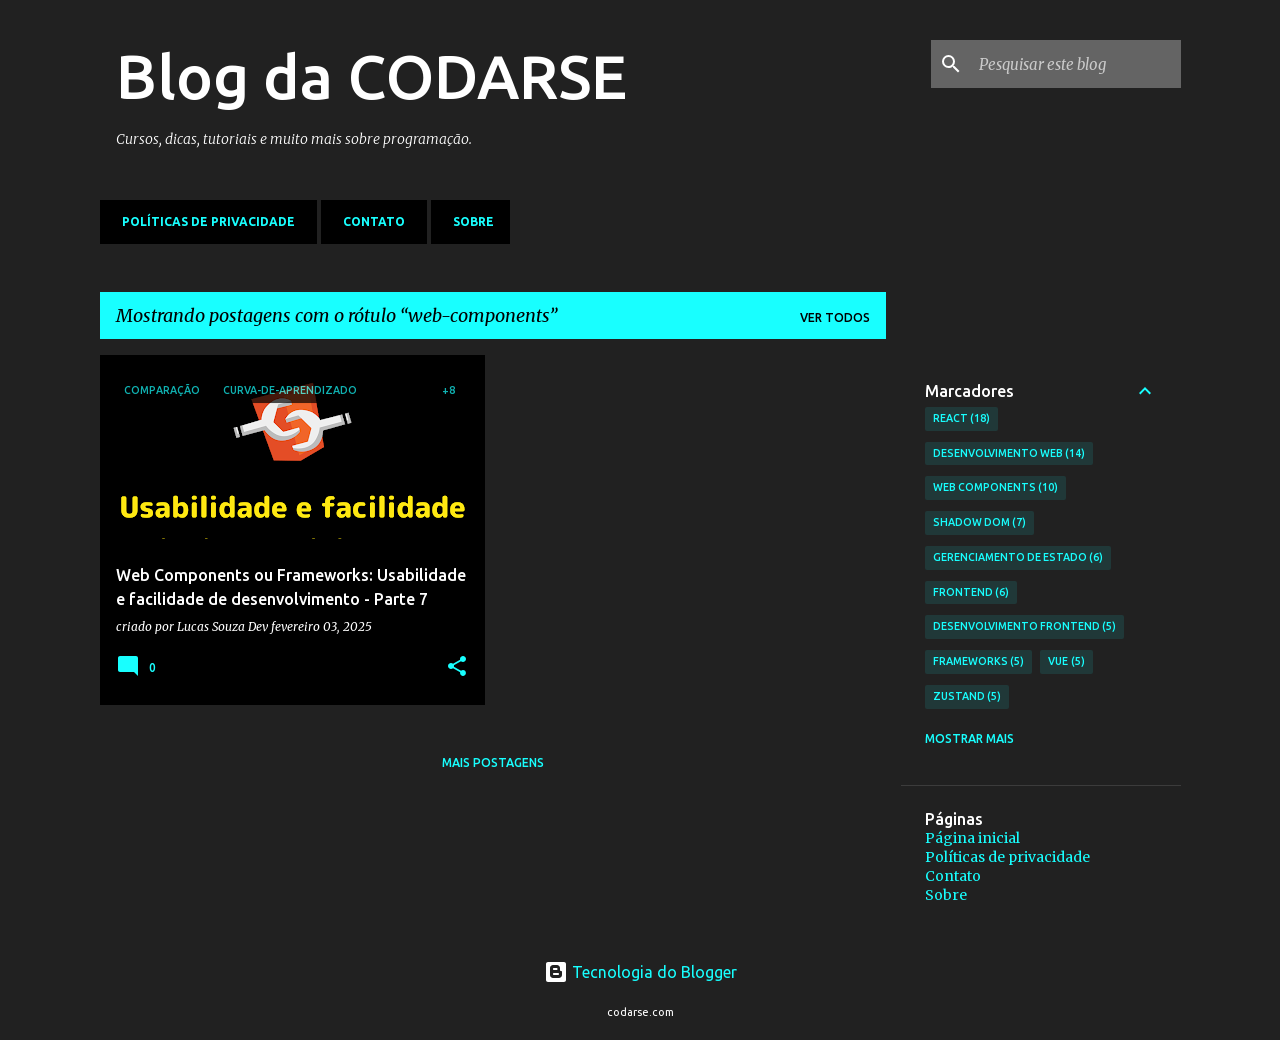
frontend (971, 593)
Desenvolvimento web (1009, 454)
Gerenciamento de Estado (1018, 558)
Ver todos (835, 317)
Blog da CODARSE (371, 76)
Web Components (996, 488)
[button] (457, 667)
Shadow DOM (980, 523)
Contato (368, 221)
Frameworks (979, 662)
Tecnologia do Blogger (640, 972)
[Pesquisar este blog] (1076, 64)
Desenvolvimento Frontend (1025, 627)
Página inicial (972, 838)
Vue (1066, 662)
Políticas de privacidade (202, 221)
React (962, 419)
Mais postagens (493, 762)
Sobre (467, 221)
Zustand (967, 697)
